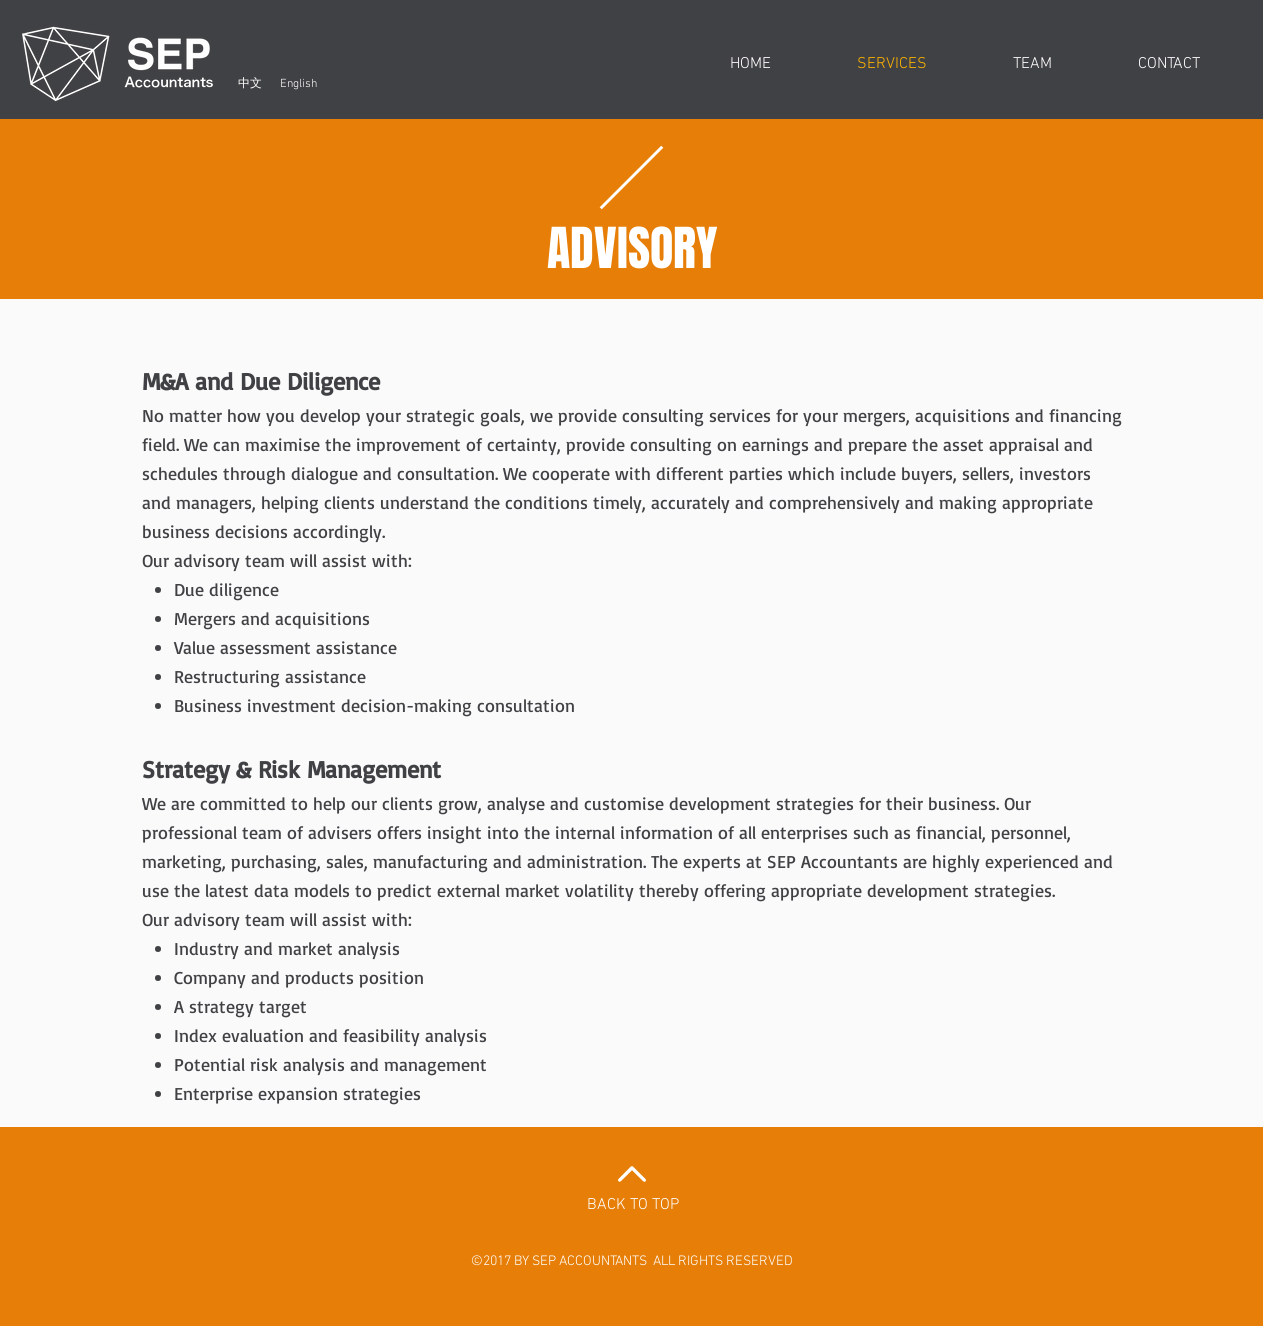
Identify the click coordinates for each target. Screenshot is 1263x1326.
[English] (299, 84)
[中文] (250, 84)
